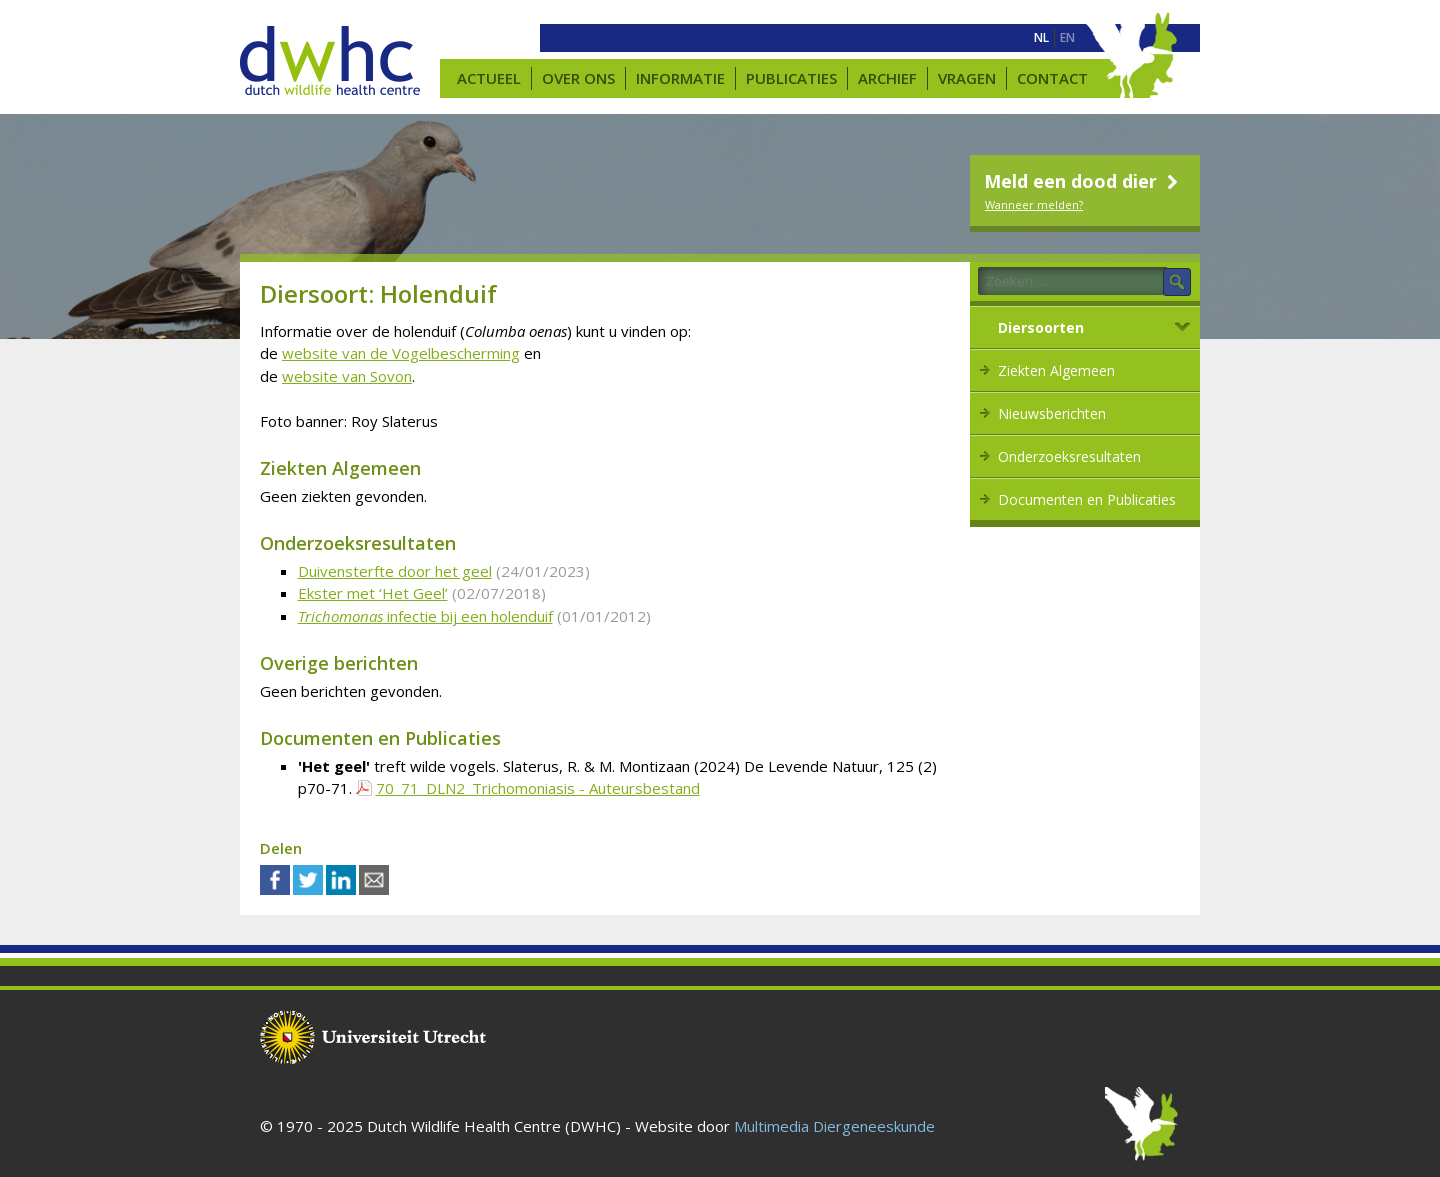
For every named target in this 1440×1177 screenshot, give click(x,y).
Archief (887, 78)
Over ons (578, 78)
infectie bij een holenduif (425, 616)
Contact (1052, 78)
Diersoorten (1041, 327)
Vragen (967, 78)
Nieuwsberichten (1052, 413)
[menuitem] (1041, 38)
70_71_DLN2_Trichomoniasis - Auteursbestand (538, 788)
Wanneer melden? (1034, 204)
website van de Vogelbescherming (401, 353)
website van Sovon (347, 376)
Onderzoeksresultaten (1069, 456)
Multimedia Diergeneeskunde (834, 1126)
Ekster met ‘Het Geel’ (373, 593)
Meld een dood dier (1083, 181)
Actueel (489, 78)
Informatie (680, 78)
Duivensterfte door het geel (395, 571)
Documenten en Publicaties (1087, 499)
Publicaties (791, 78)
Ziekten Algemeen (1056, 370)
